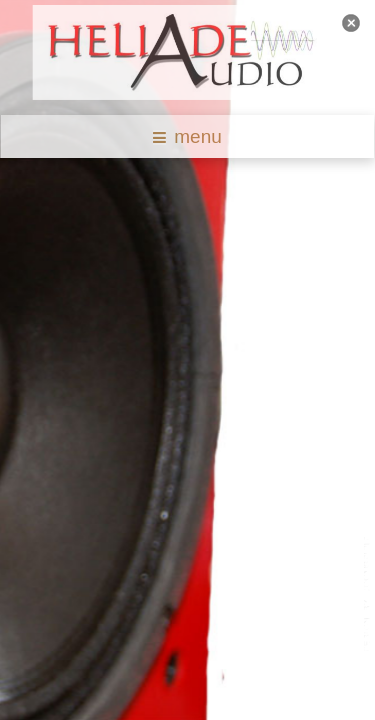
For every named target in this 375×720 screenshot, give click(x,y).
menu (187, 136)
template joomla (368, 595)
